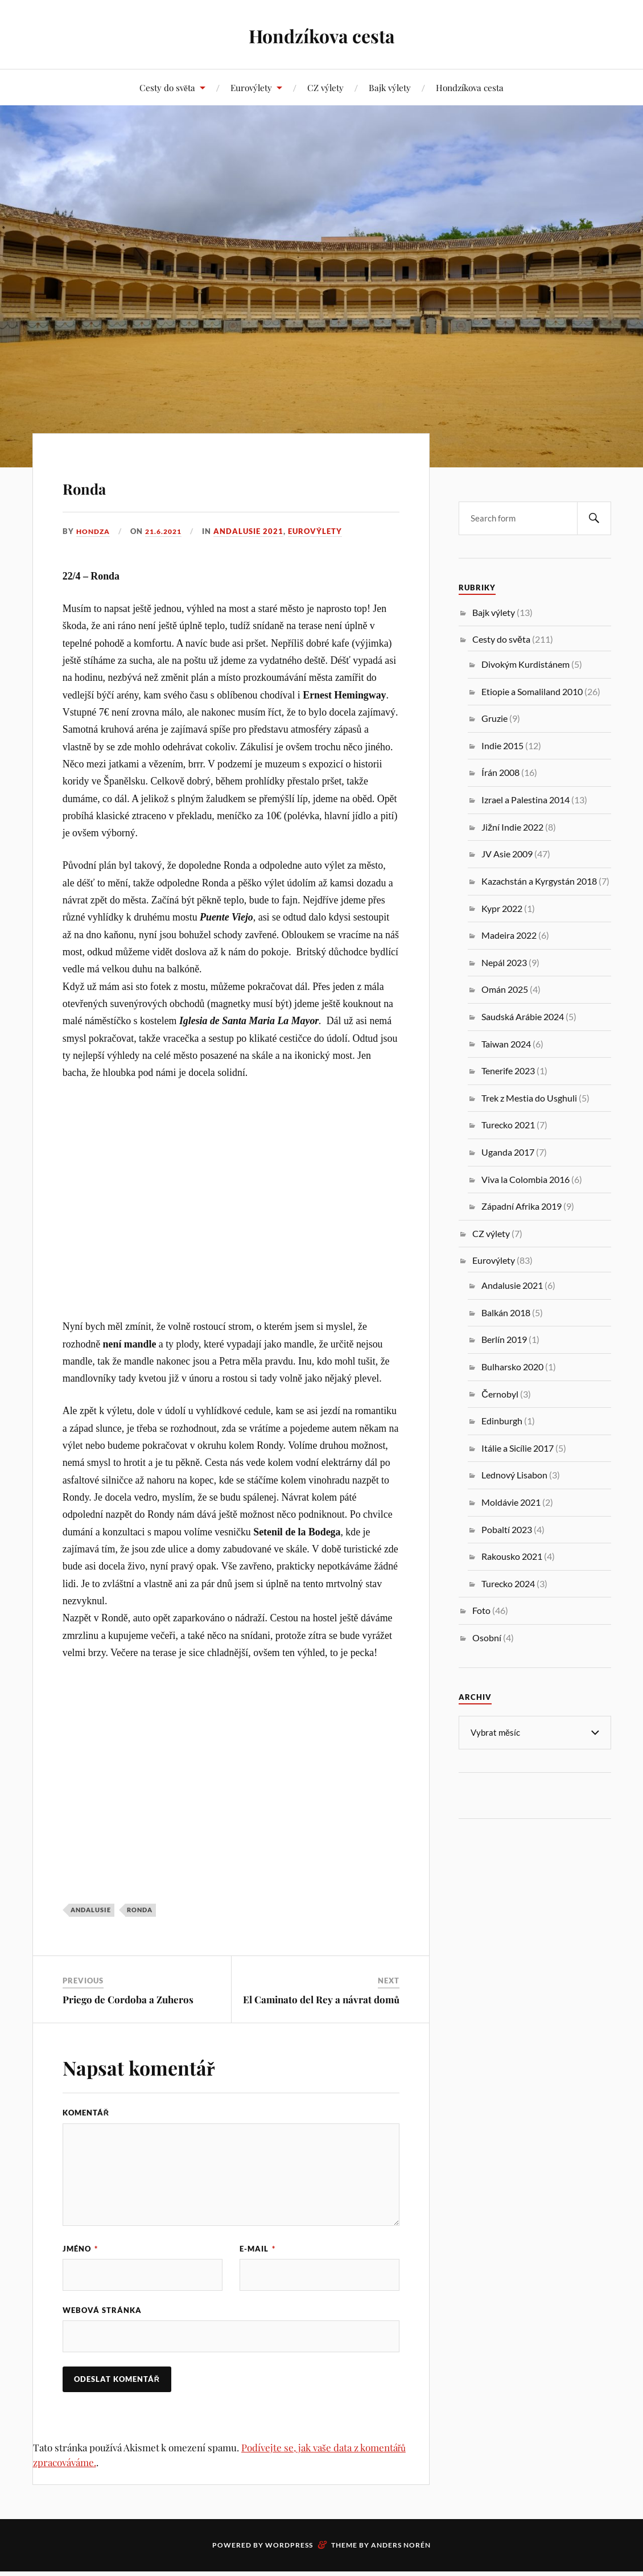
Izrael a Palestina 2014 (525, 799)
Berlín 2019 (504, 1339)
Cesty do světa (167, 87)
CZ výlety (325, 87)
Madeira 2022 (509, 935)
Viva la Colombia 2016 (525, 1179)
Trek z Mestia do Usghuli (529, 1097)
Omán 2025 (504, 989)
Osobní (486, 1637)
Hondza (94, 531)
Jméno (80, 2248)
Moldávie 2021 (511, 1502)
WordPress (289, 2549)
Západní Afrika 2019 (521, 1206)
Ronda (100, 484)
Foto (481, 1610)
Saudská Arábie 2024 (522, 1016)
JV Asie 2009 (507, 853)
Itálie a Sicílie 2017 (517, 1448)
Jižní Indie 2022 (512, 826)
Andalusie (91, 1909)
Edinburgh (501, 1420)
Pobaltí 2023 (506, 1529)
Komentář (86, 2112)
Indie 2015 (502, 745)
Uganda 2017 (507, 1152)
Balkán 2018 (505, 1312)
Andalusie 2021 (255, 531)
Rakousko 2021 (511, 1556)
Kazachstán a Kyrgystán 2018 (539, 881)
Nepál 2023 (504, 962)
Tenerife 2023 (508, 1070)
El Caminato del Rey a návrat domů (321, 1999)
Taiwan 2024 (506, 1043)
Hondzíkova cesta (321, 34)
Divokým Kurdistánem (525, 664)
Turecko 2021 (508, 1124)
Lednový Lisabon (514, 1474)
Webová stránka (102, 2312)
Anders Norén (401, 2549)
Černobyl (499, 1393)
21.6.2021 (168, 531)
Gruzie (494, 718)
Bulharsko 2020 (512, 1366)
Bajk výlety (390, 87)
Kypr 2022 (501, 908)
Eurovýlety (251, 87)
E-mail (257, 2248)
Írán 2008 (500, 772)
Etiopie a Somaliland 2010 (532, 691)
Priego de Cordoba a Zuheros (128, 1999)
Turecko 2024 (508, 1583)
